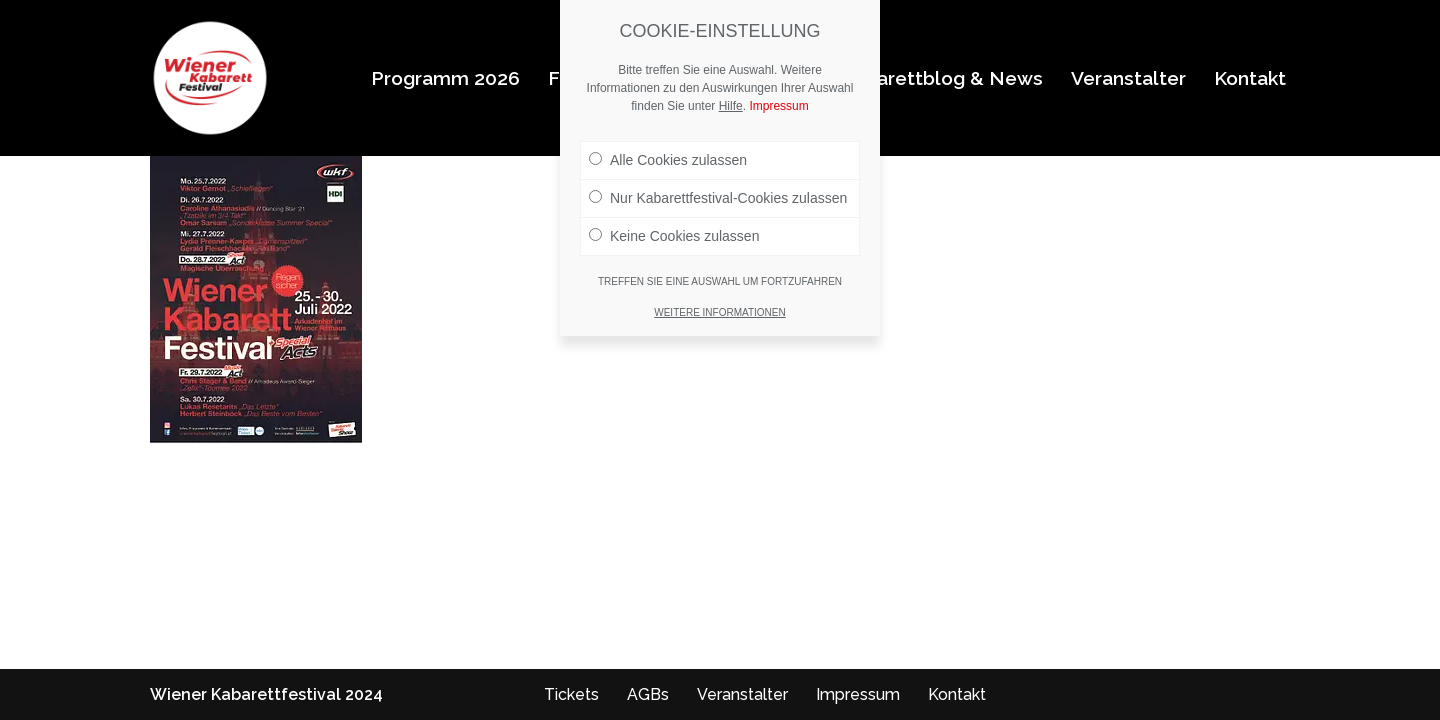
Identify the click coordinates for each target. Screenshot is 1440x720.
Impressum (858, 694)
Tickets (571, 694)
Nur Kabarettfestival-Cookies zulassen (718, 198)
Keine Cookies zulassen (674, 236)
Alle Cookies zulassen (668, 160)
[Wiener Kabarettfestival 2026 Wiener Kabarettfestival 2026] (210, 78)
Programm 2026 (445, 78)
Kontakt (1250, 78)
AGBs (648, 694)
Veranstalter (1128, 78)
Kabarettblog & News (942, 78)
